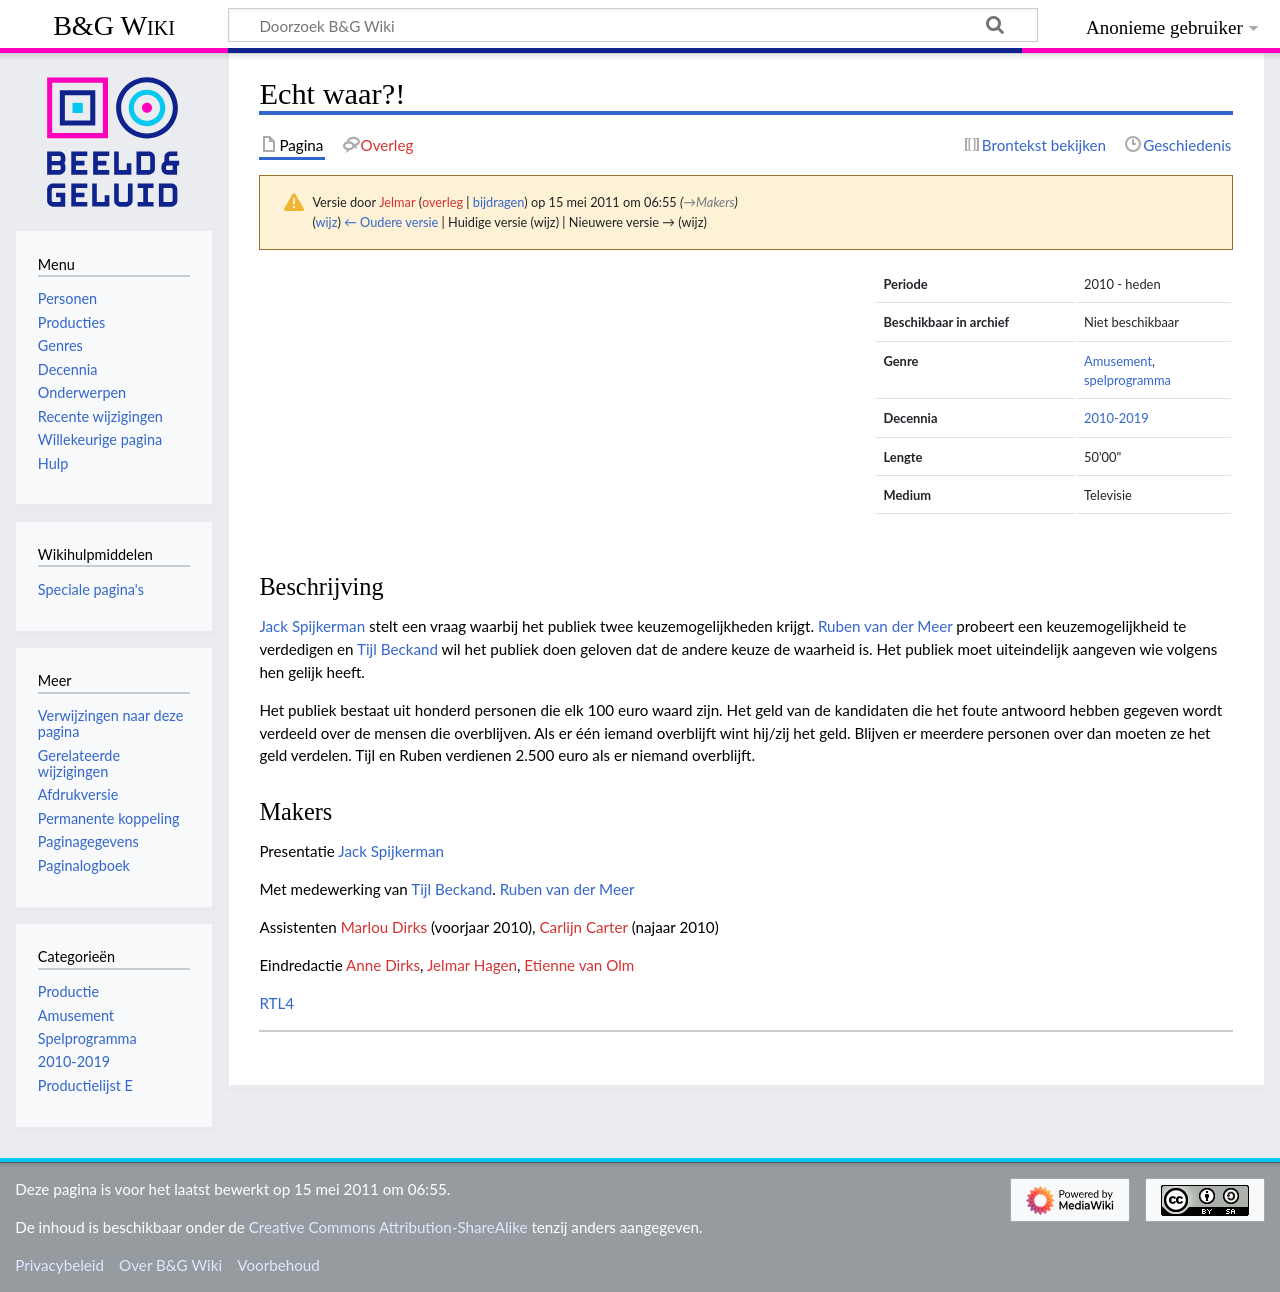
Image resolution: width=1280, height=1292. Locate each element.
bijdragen (498, 202)
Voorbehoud (278, 1265)
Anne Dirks (383, 965)
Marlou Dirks (384, 927)
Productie (68, 991)
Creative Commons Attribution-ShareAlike (388, 1227)
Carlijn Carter (583, 927)
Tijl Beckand (397, 649)
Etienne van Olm (579, 965)
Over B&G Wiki (170, 1265)
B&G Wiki (114, 25)
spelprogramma (1127, 380)
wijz (327, 222)
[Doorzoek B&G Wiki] (633, 25)
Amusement (1118, 361)
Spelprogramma (87, 1038)
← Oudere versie (391, 222)
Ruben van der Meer (885, 626)
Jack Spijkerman (312, 626)
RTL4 (276, 1003)
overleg (442, 202)
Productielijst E (85, 1085)
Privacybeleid (59, 1265)
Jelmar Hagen (472, 965)
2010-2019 (1116, 418)
